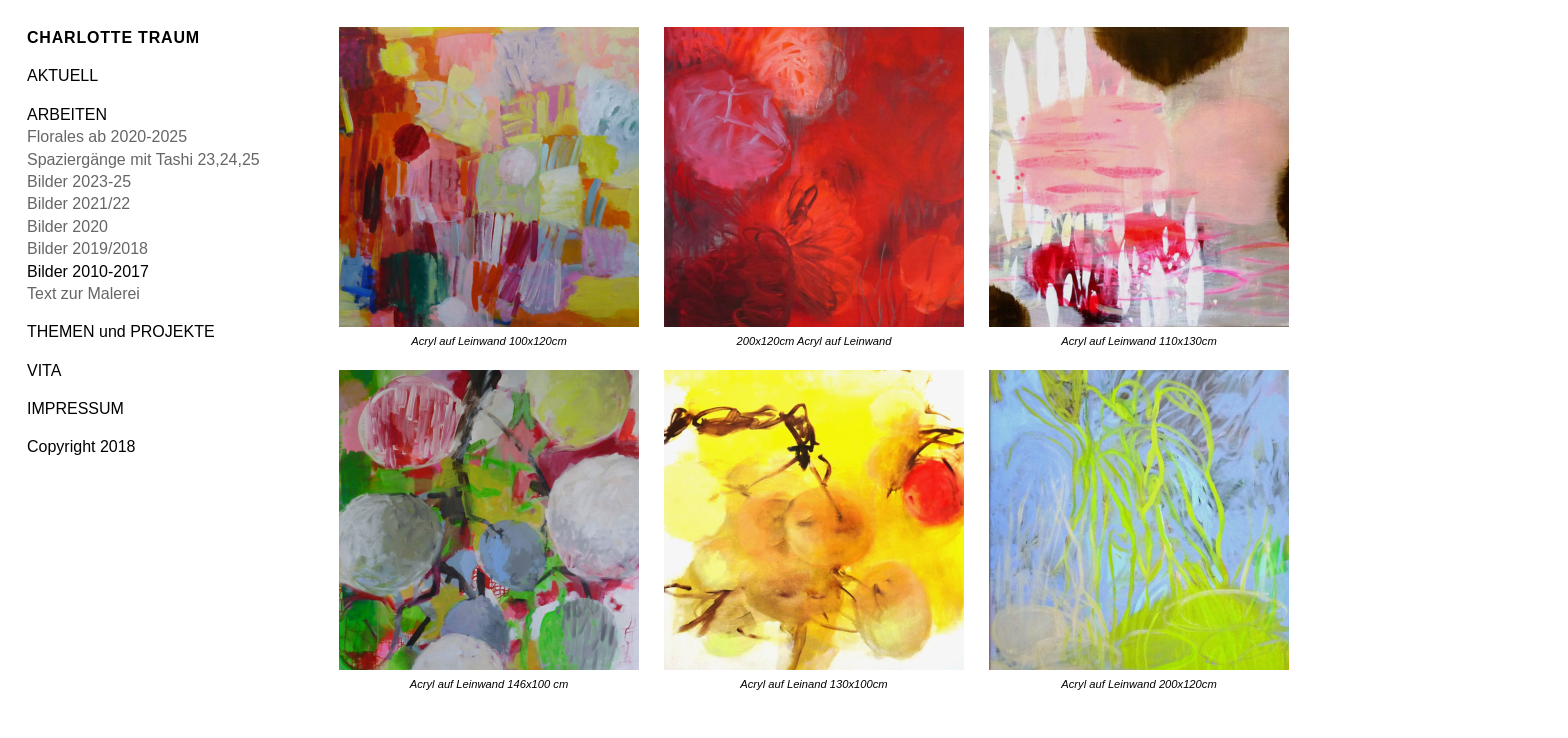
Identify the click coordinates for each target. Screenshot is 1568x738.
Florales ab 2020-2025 (107, 136)
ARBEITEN (67, 114)
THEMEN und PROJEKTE (121, 331)
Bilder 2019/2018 (87, 248)
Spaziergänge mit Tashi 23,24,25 (143, 159)
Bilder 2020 (67, 226)
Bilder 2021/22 (78, 203)
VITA (44, 370)
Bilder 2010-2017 (88, 271)
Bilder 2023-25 (79, 181)
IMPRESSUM (75, 408)
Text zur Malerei (83, 293)
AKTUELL (62, 75)
